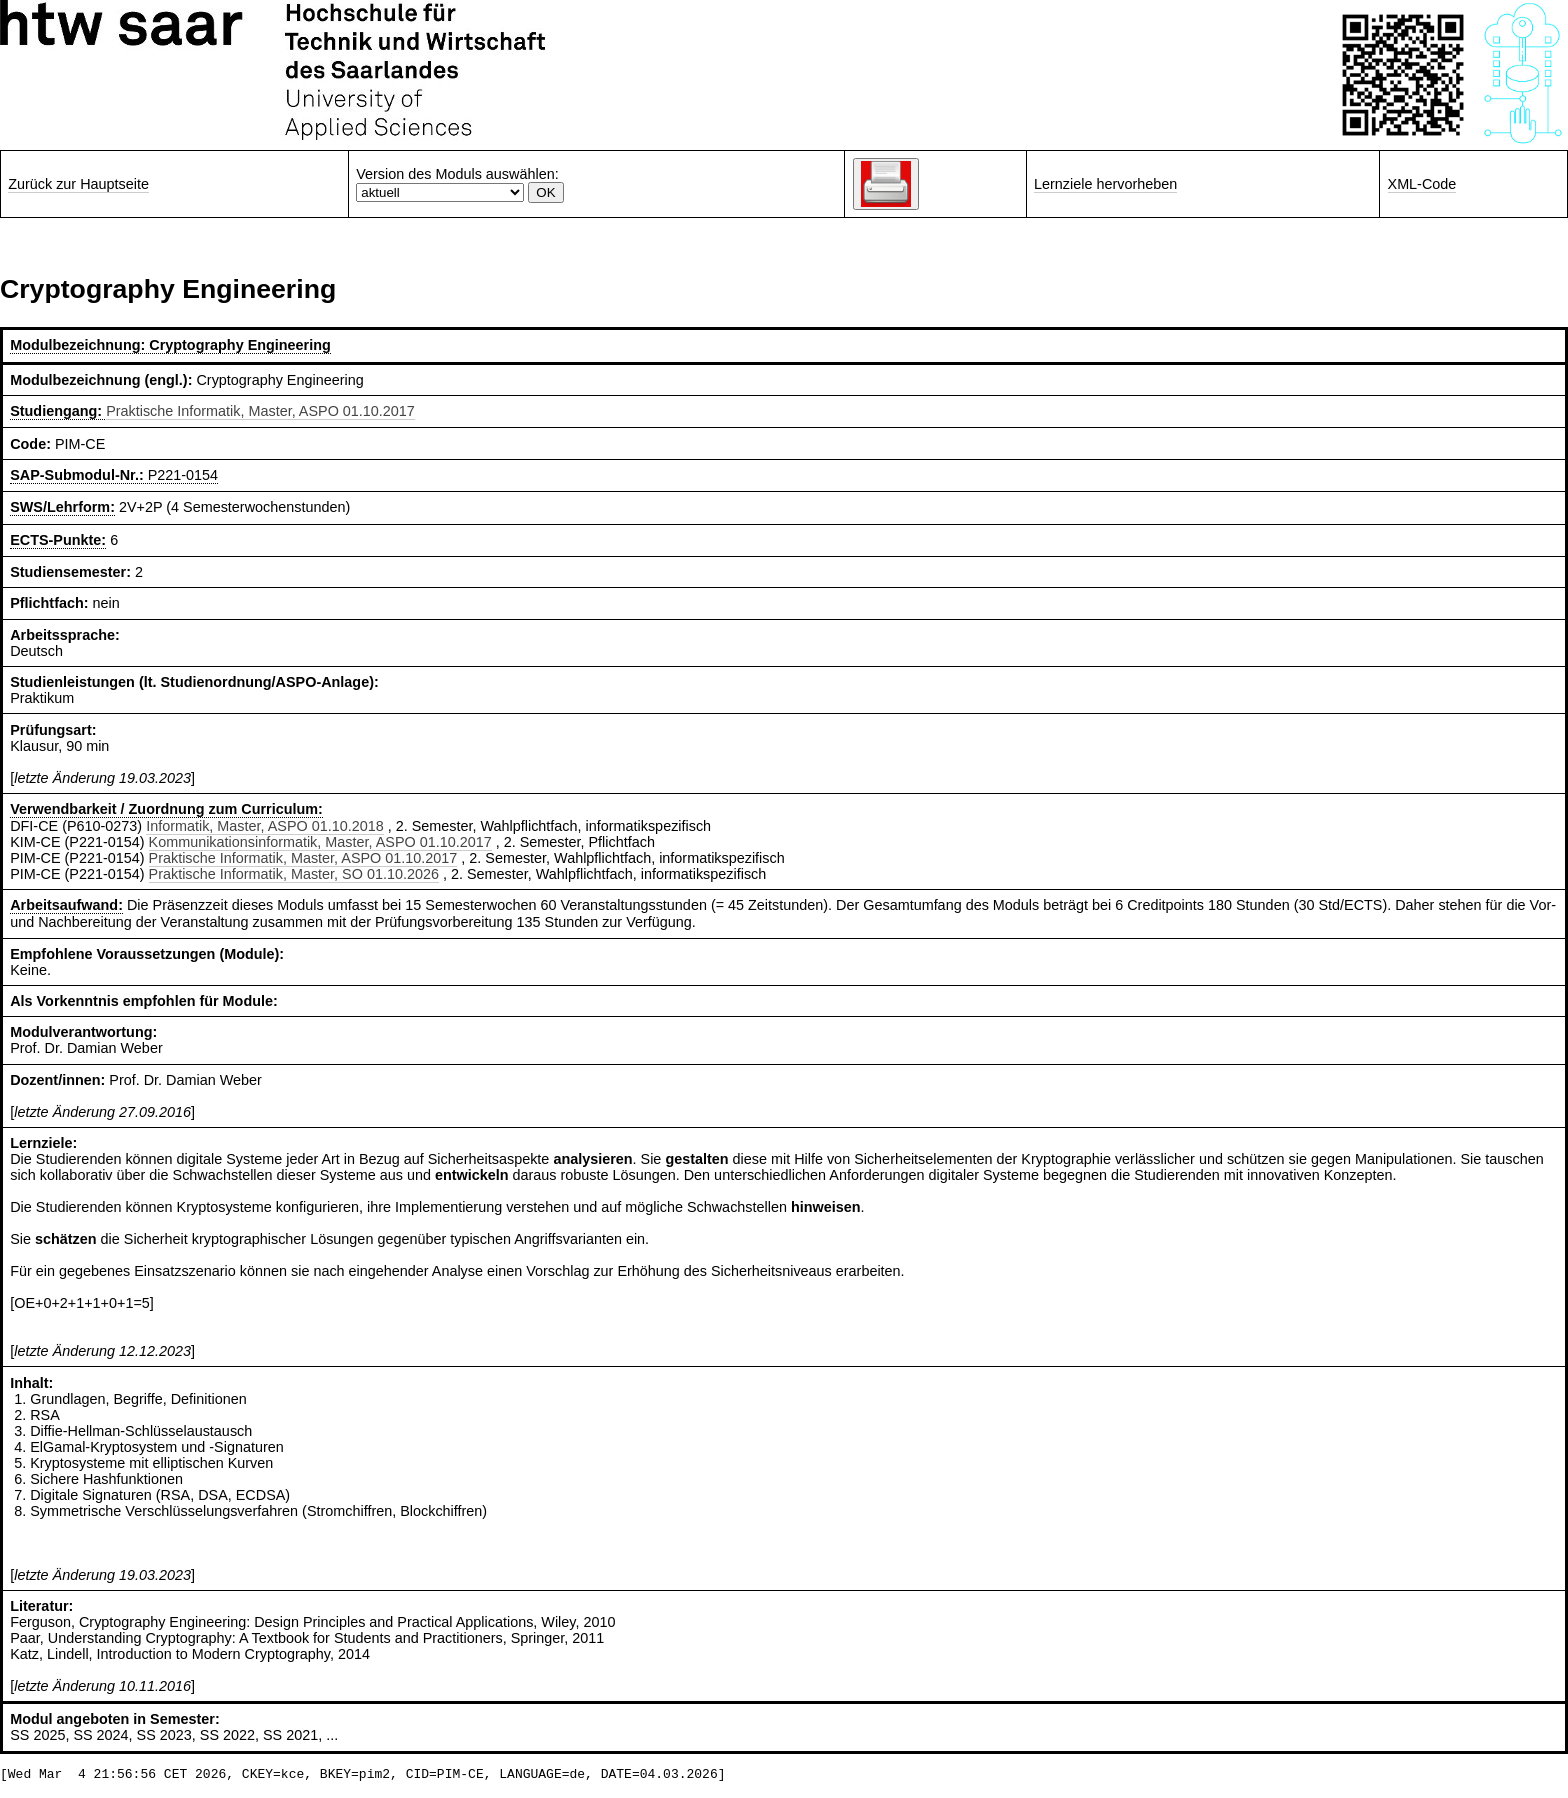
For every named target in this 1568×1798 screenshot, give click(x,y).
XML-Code (1422, 184)
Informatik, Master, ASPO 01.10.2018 (265, 826)
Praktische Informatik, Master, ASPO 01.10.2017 (260, 411)
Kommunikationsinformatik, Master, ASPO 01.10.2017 (320, 842)
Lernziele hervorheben (1105, 184)
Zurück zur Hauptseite (78, 184)
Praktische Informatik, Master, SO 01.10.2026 (294, 874)
